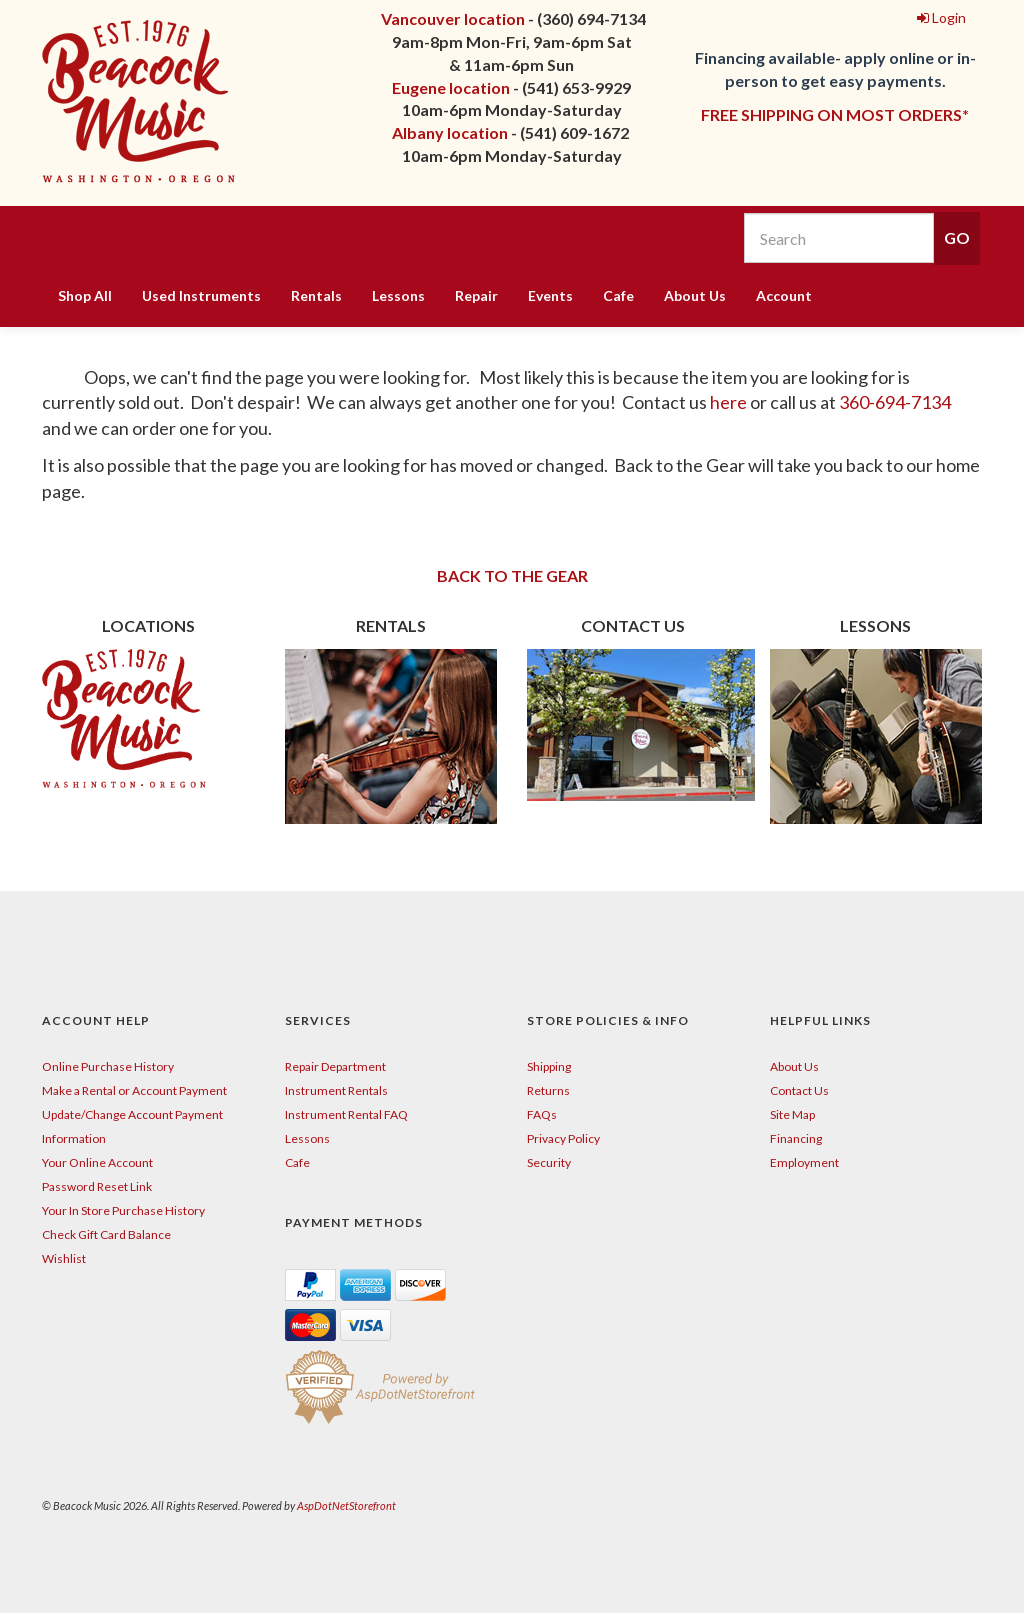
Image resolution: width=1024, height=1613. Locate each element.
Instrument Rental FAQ (346, 1114)
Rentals (316, 295)
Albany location (450, 132)
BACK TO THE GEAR (512, 575)
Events (550, 295)
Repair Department (335, 1066)
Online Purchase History (108, 1066)
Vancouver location (453, 18)
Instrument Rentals (336, 1090)
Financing (796, 1138)
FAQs (542, 1114)
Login (941, 17)
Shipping (549, 1066)
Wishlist (64, 1258)
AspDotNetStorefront (346, 1505)
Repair (476, 295)
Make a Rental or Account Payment (134, 1090)
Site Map (792, 1114)
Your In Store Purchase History (123, 1210)
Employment (804, 1162)
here (730, 402)
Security (549, 1162)
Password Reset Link (97, 1186)
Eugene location (451, 87)
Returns (548, 1090)
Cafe (618, 295)
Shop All (85, 295)
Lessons (398, 295)
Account (784, 295)
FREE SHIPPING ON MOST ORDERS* (835, 114)
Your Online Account (97, 1162)
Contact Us (799, 1090)
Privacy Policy (563, 1138)
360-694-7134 (895, 402)
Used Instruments (201, 295)
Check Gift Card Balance (106, 1234)
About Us (695, 295)
